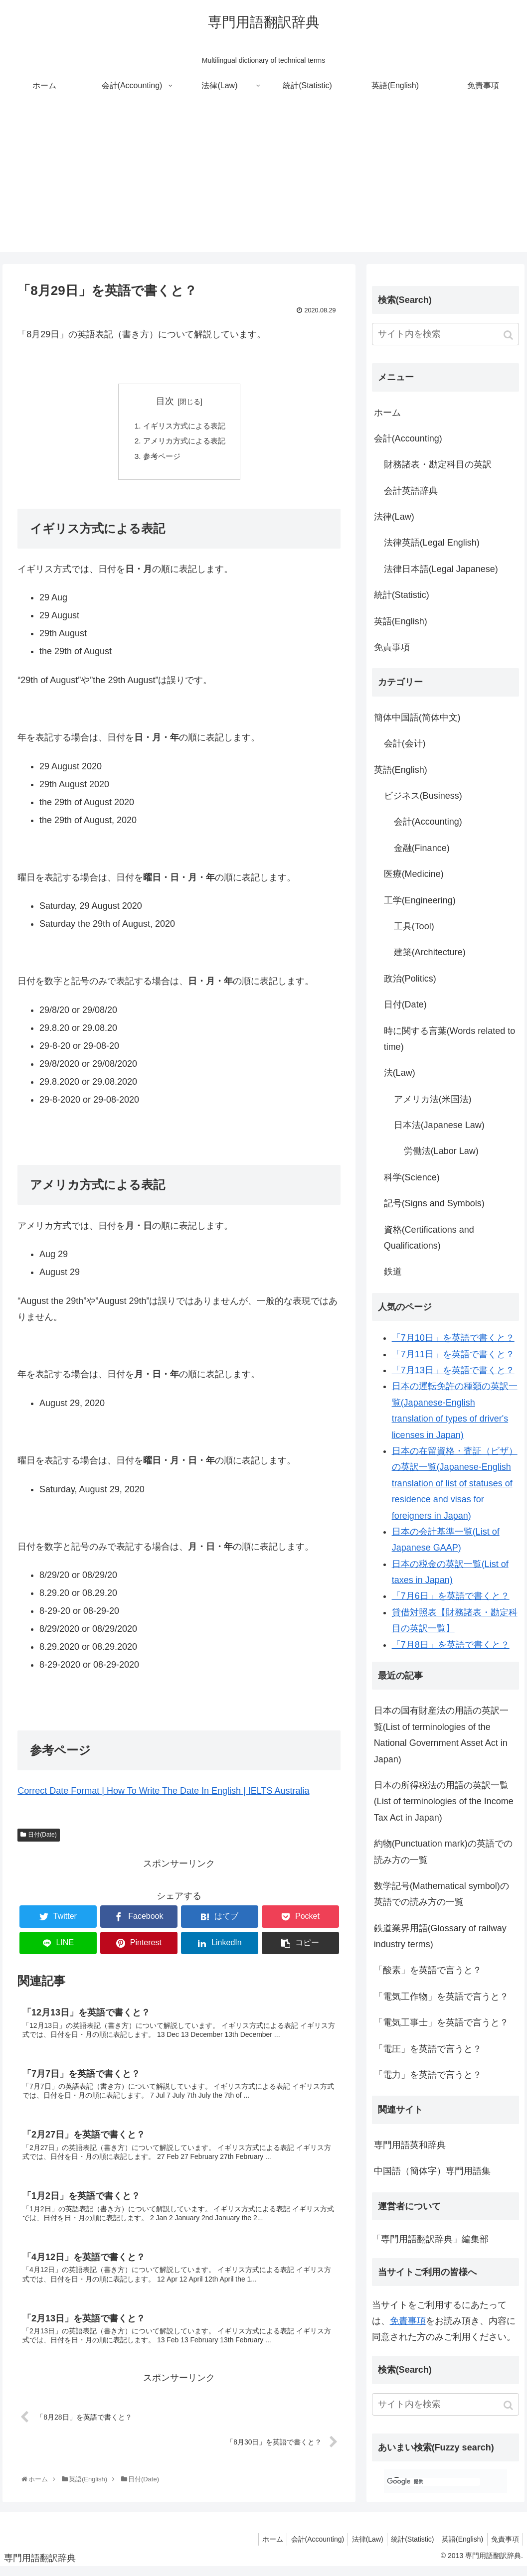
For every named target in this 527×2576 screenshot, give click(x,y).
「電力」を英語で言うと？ (428, 2075)
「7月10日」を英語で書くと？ (453, 1338)
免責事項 (392, 647)
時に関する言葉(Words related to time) (450, 1039)
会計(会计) (405, 743)
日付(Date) (42, 1837)
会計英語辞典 (411, 491)
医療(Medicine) (414, 874)
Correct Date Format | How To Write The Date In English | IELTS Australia (163, 1794)
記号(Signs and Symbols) (434, 1203)
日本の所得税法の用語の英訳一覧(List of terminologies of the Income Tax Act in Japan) (444, 1801)
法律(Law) (394, 517)
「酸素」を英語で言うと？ (428, 1970)
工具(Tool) (414, 926)
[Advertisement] (263, 182)
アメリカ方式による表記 (184, 442)
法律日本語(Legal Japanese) (441, 569)
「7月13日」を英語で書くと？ (453, 1370)
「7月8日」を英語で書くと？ (451, 1645)
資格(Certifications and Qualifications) (429, 1238)
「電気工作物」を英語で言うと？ (441, 1997)
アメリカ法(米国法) (433, 1099)
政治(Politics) (410, 979)
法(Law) (399, 1073)
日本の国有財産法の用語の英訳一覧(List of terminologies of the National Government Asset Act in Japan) (441, 1735)
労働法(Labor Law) (441, 1151)
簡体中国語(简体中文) (417, 717)
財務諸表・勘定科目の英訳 (438, 464)
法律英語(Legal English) (432, 543)
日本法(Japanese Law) (439, 1125)
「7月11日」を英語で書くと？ (453, 1354)
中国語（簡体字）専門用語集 (432, 2171)
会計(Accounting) (408, 438)
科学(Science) (412, 1177)
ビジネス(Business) (423, 796)
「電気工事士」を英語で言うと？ (441, 2022)
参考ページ (160, 458)
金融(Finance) (422, 848)
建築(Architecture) (430, 952)
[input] (445, 334)
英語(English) (400, 621)
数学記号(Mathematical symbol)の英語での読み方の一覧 (441, 1894)
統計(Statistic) (401, 595)
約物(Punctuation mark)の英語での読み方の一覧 (443, 1851)
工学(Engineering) (420, 900)
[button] (509, 335)
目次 (165, 401)
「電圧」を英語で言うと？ (428, 2049)
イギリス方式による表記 (184, 426)
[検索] (433, 2482)
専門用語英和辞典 (410, 2145)
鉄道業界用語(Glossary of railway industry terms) (440, 1936)
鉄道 (393, 1272)
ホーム (387, 413)
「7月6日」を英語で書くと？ (451, 1596)
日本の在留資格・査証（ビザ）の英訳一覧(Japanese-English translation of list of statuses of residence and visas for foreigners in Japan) (455, 1483)
